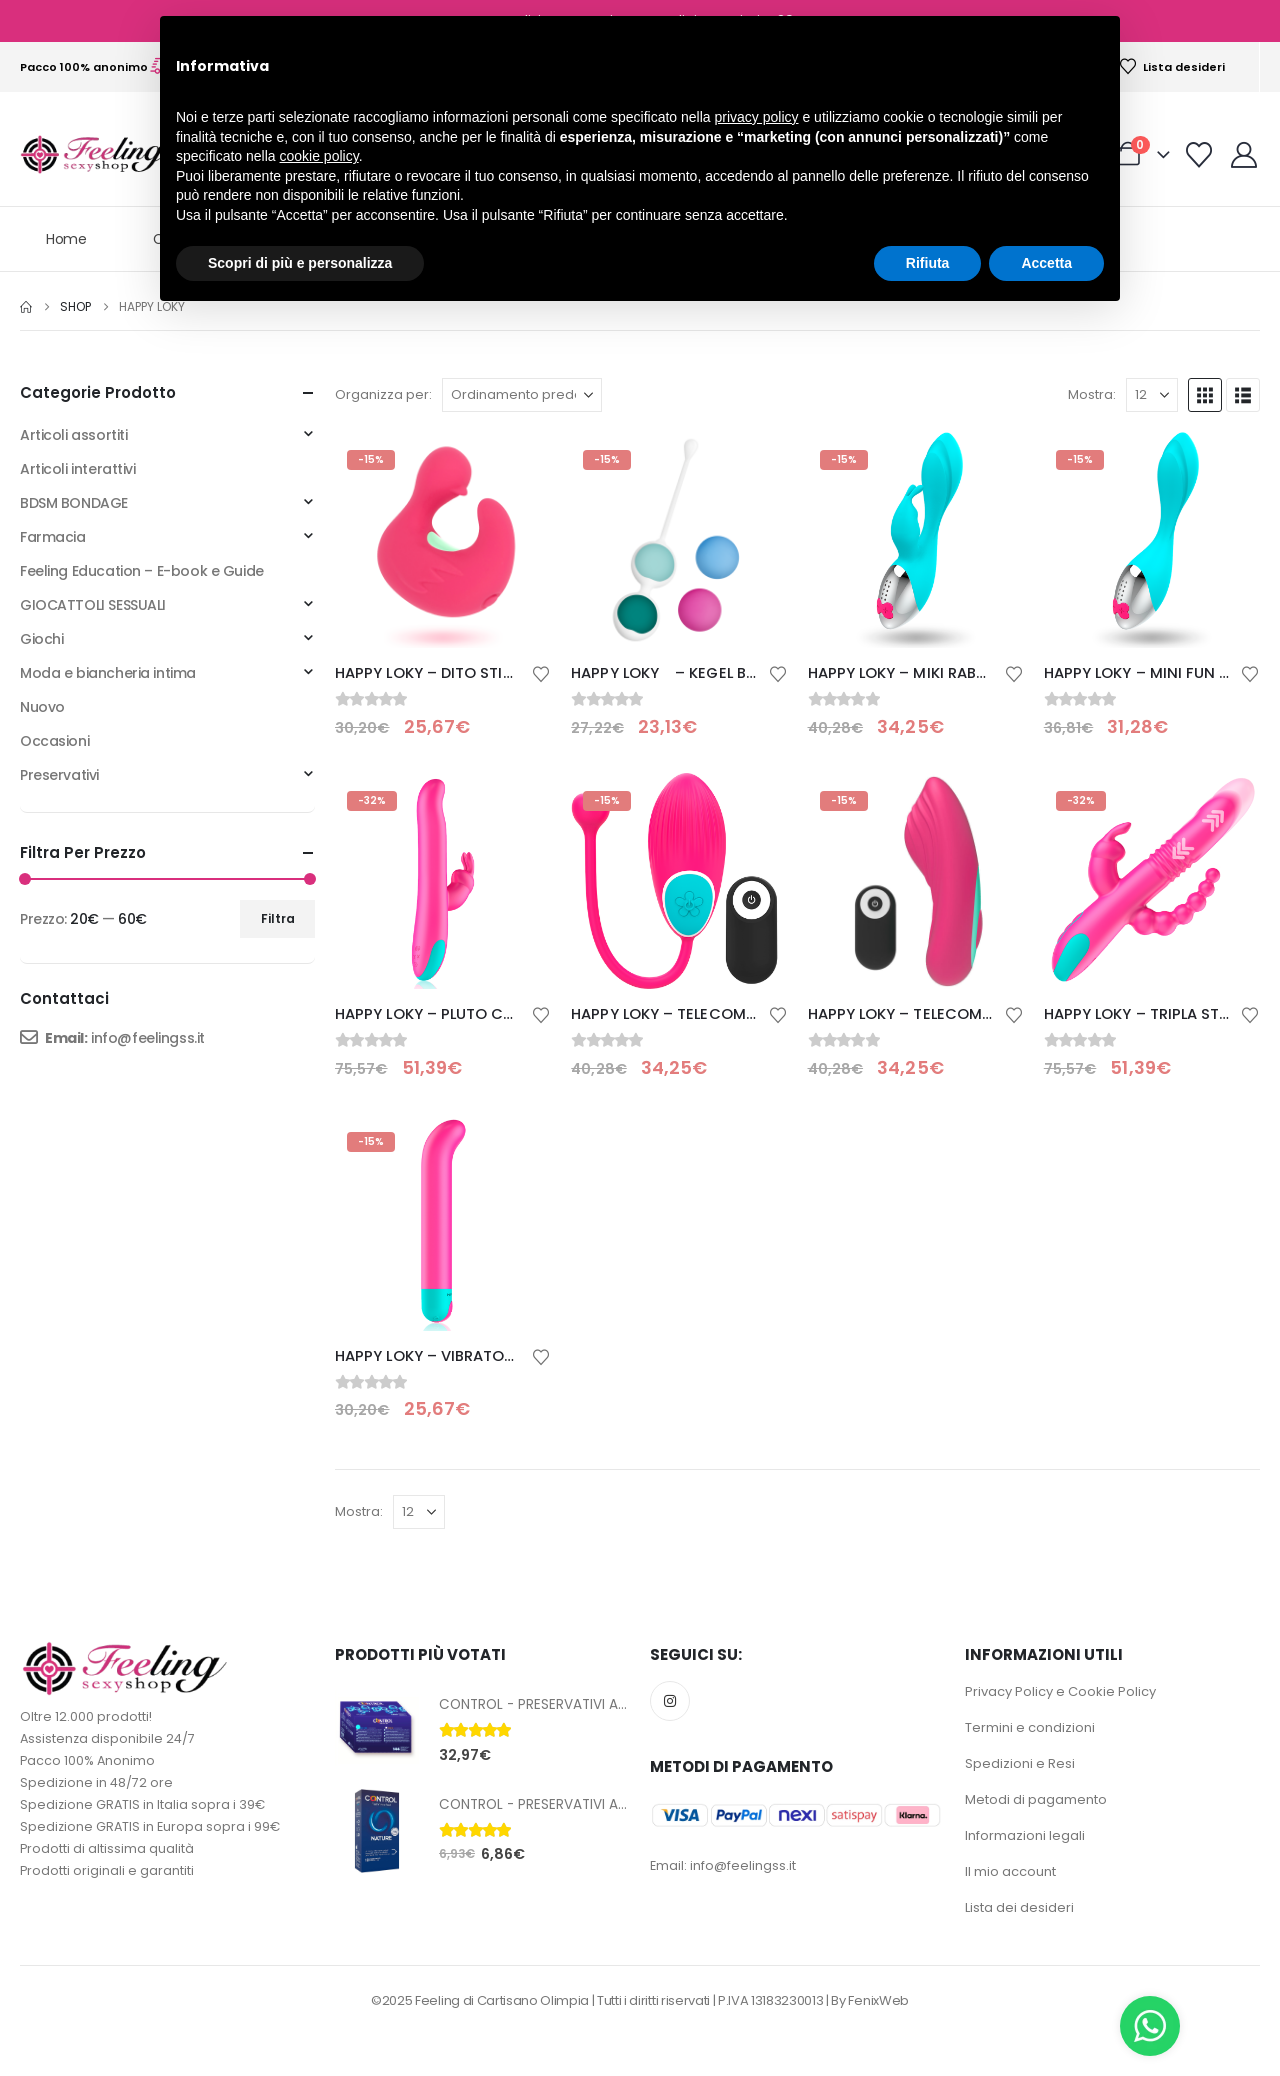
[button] (1205, 395)
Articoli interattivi (78, 469)
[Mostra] (1152, 395)
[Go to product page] (443, 540)
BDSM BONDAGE (74, 503)
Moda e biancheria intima (108, 673)
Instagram (670, 1701)
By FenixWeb (869, 2000)
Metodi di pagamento (1036, 1799)
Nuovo (42, 707)
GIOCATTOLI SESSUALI (93, 605)
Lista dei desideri (1019, 1907)
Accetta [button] (1046, 263)
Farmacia (53, 537)
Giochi (41, 639)
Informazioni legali (1025, 1835)
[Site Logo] (95, 154)
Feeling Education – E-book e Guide (142, 571)
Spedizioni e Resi (1020, 1763)
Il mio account (1010, 1871)
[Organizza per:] (522, 395)
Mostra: (1092, 394)
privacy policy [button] (757, 117)
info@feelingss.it (148, 1038)
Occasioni (54, 741)
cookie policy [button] (319, 156)
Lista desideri (1172, 67)
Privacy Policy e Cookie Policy (1060, 1691)
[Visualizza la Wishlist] (1199, 155)
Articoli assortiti (73, 435)
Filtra (278, 918)
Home (66, 239)
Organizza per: (383, 394)
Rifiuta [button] (928, 263)
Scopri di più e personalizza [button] (300, 263)
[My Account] (1244, 155)
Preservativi (59, 775)
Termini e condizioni (1030, 1727)
